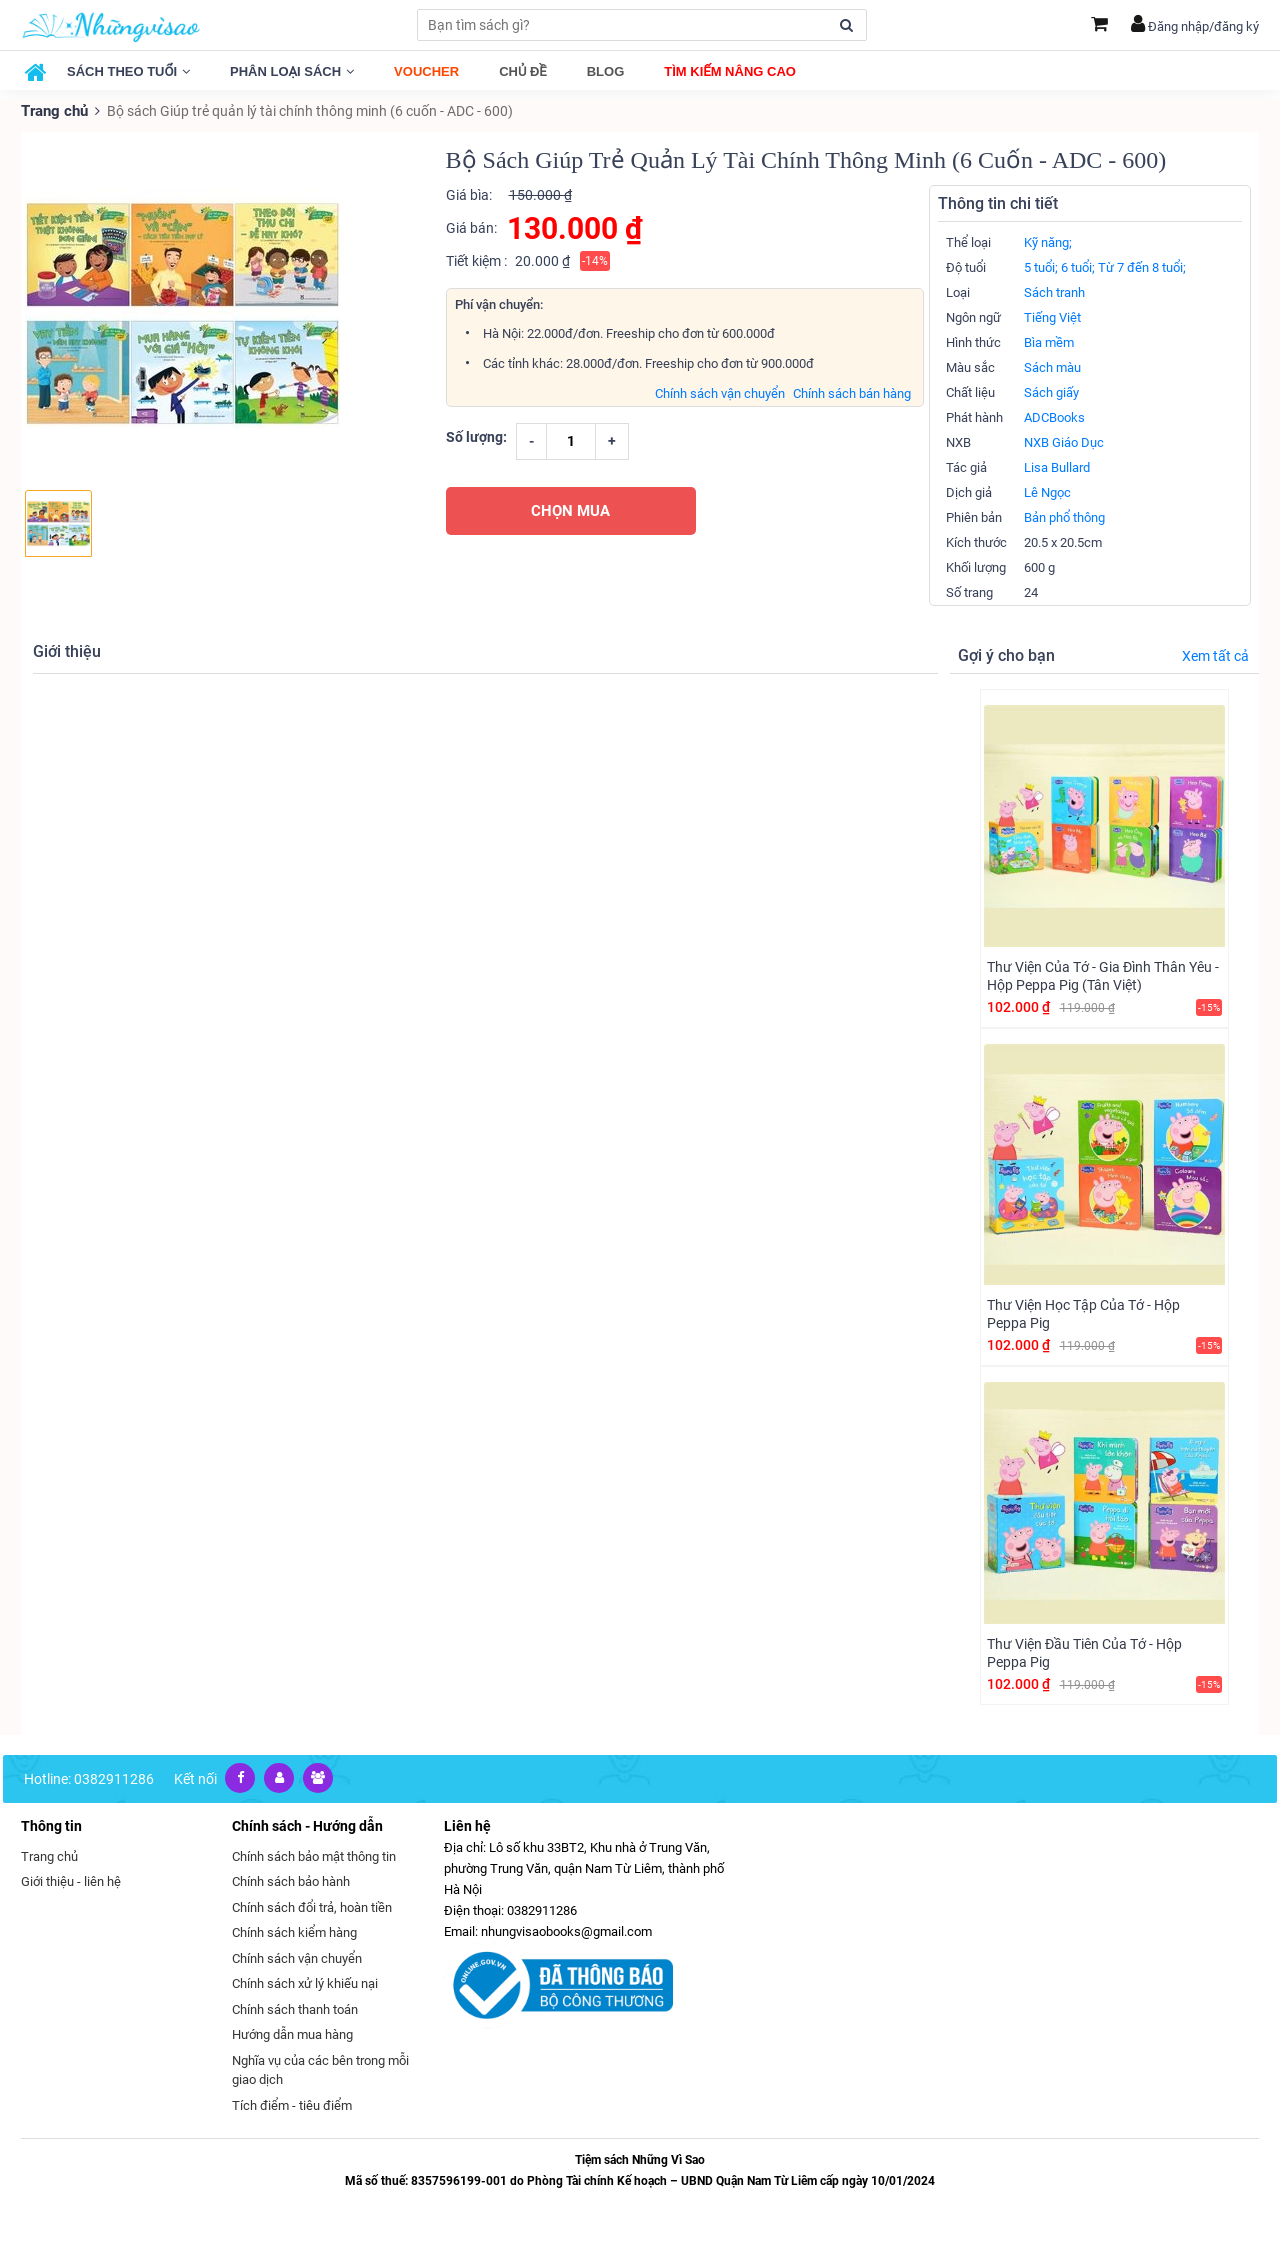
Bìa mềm (1049, 341)
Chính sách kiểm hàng (294, 1931)
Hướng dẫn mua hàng (292, 2033)
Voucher (426, 71)
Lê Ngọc (1047, 491)
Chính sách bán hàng (852, 391)
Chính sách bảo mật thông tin (314, 1855)
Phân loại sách (292, 71)
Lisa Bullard (1057, 466)
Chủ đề (523, 71)
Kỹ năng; (1048, 241)
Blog (606, 71)
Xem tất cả (1215, 655)
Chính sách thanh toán (295, 2008)
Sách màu (1052, 366)
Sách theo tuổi (128, 71)
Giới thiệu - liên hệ (71, 1880)
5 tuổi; (1041, 266)
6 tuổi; (1078, 266)
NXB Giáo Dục (1064, 441)
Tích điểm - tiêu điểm (292, 2104)
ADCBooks (1054, 416)
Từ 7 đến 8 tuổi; (1142, 266)
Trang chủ (53, 110)
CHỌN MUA (570, 509)
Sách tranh (1054, 291)
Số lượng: (476, 435)
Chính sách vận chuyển (720, 391)
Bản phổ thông (1064, 516)
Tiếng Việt (1052, 316)
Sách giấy (1051, 391)
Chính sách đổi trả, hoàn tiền (312, 1906)
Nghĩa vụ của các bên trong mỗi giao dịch (320, 2069)
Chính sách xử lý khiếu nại (305, 1982)
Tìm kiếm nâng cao (730, 71)
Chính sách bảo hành (291, 1880)
